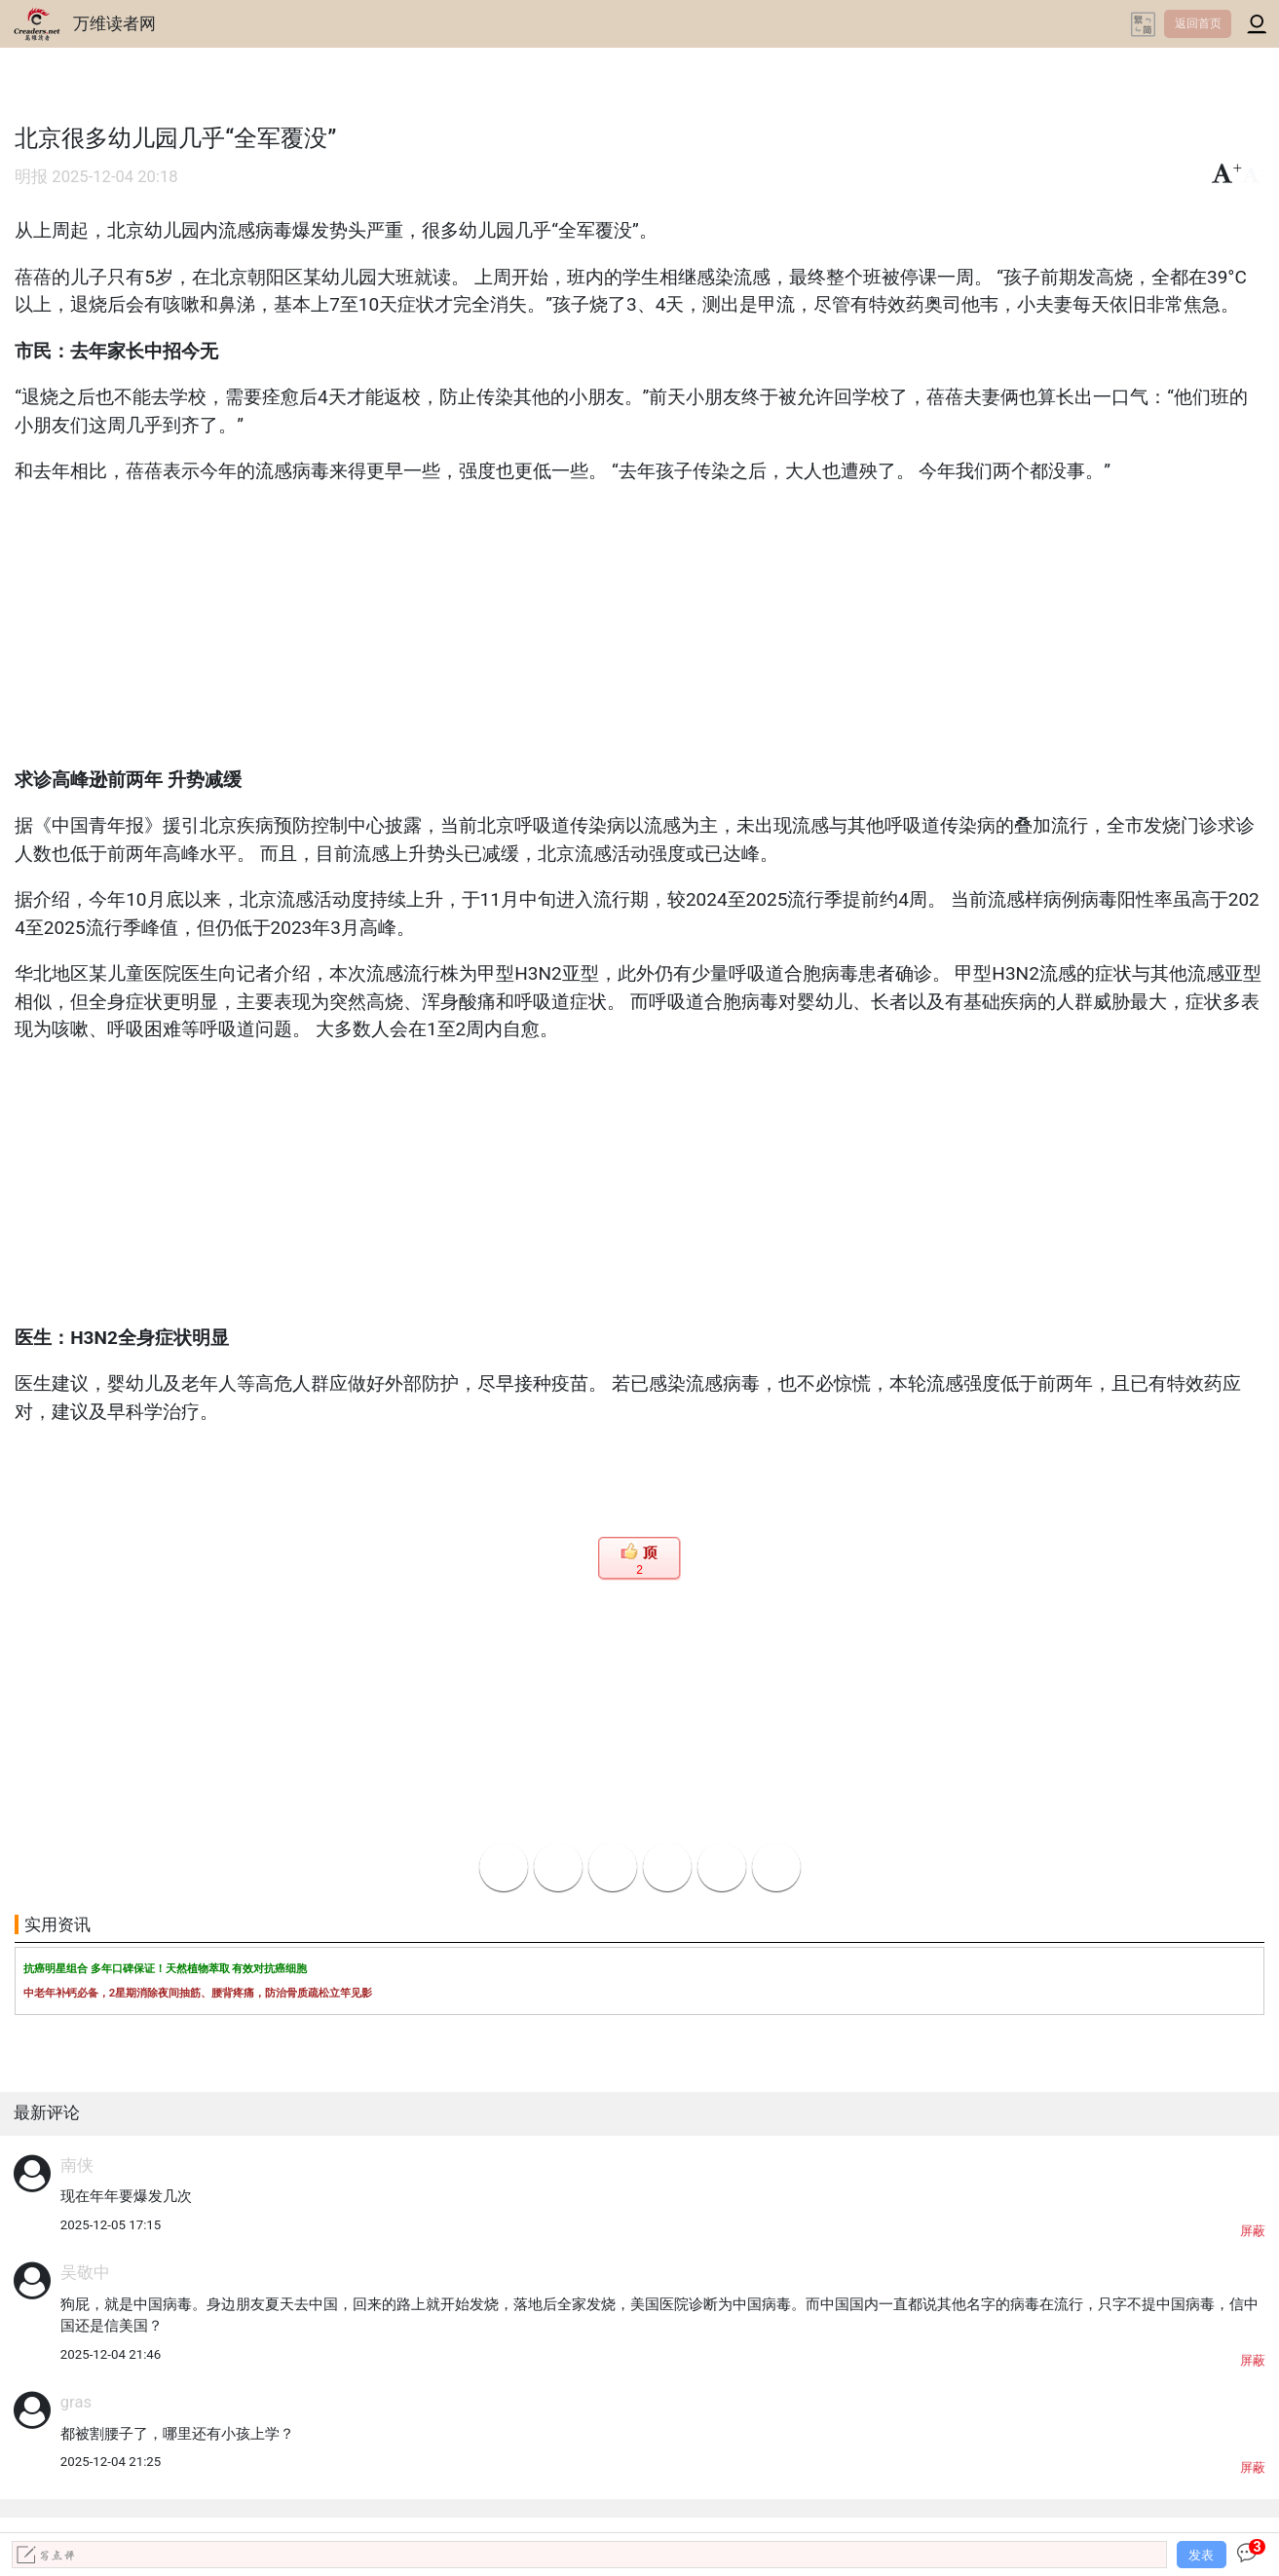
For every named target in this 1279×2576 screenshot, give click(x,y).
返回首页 (1198, 23)
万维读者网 (114, 23)
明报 (31, 177)
